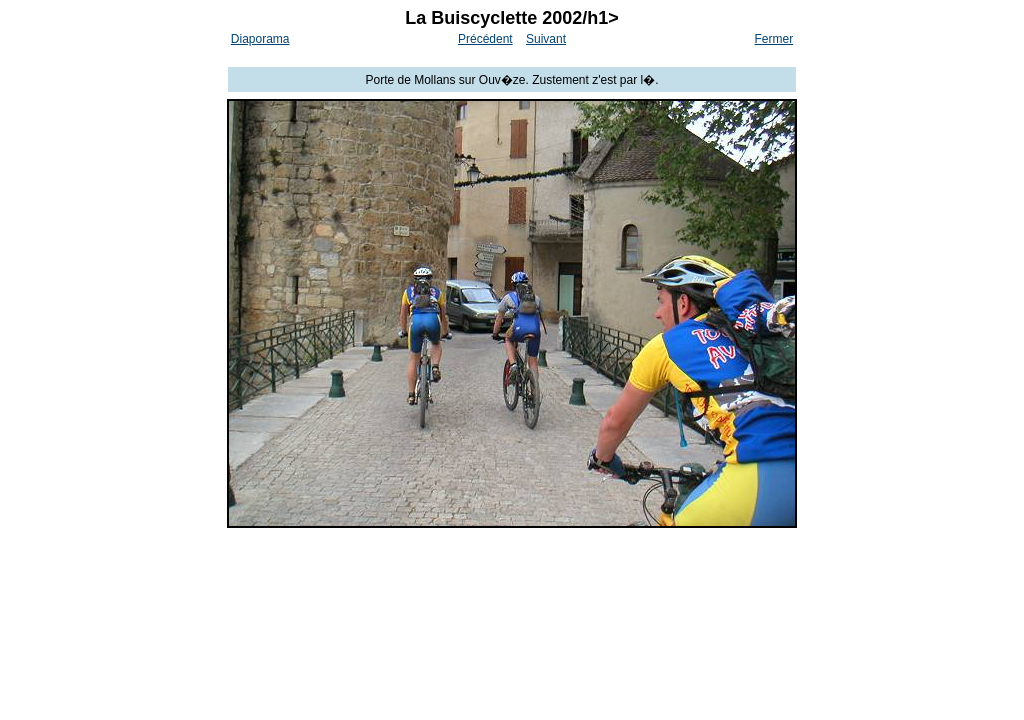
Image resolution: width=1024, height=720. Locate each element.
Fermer (774, 39)
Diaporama (260, 39)
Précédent (485, 39)
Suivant (546, 39)
